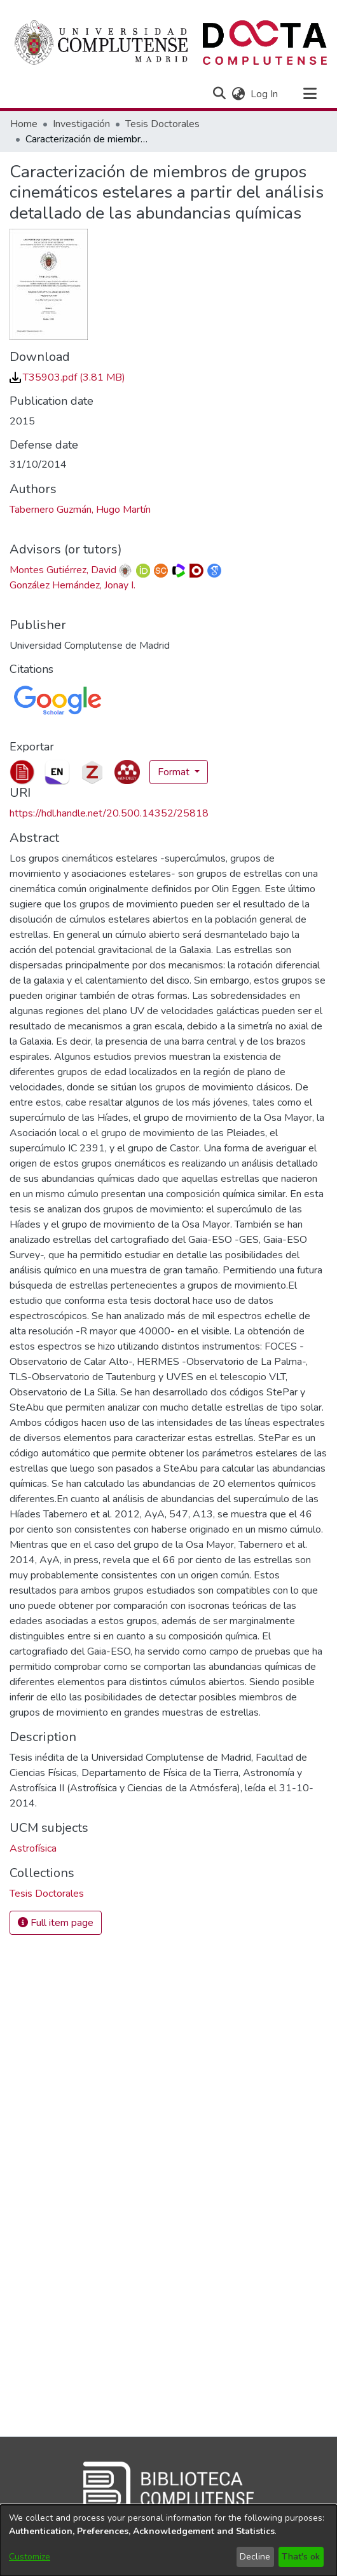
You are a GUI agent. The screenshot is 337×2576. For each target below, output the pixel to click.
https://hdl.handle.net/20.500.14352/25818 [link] (109, 813)
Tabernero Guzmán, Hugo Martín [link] (80, 510)
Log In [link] (265, 94)
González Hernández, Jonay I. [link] (72, 585)
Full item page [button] (55, 1923)
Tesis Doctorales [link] (162, 124)
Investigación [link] (81, 124)
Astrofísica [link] (33, 1848)
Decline (255, 2557)
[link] (67, 377)
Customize (29, 2557)
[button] (219, 94)
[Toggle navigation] (309, 94)
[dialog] (168, 2540)
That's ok (301, 2557)
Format (175, 772)
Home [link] (24, 124)
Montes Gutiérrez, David (63, 570)
